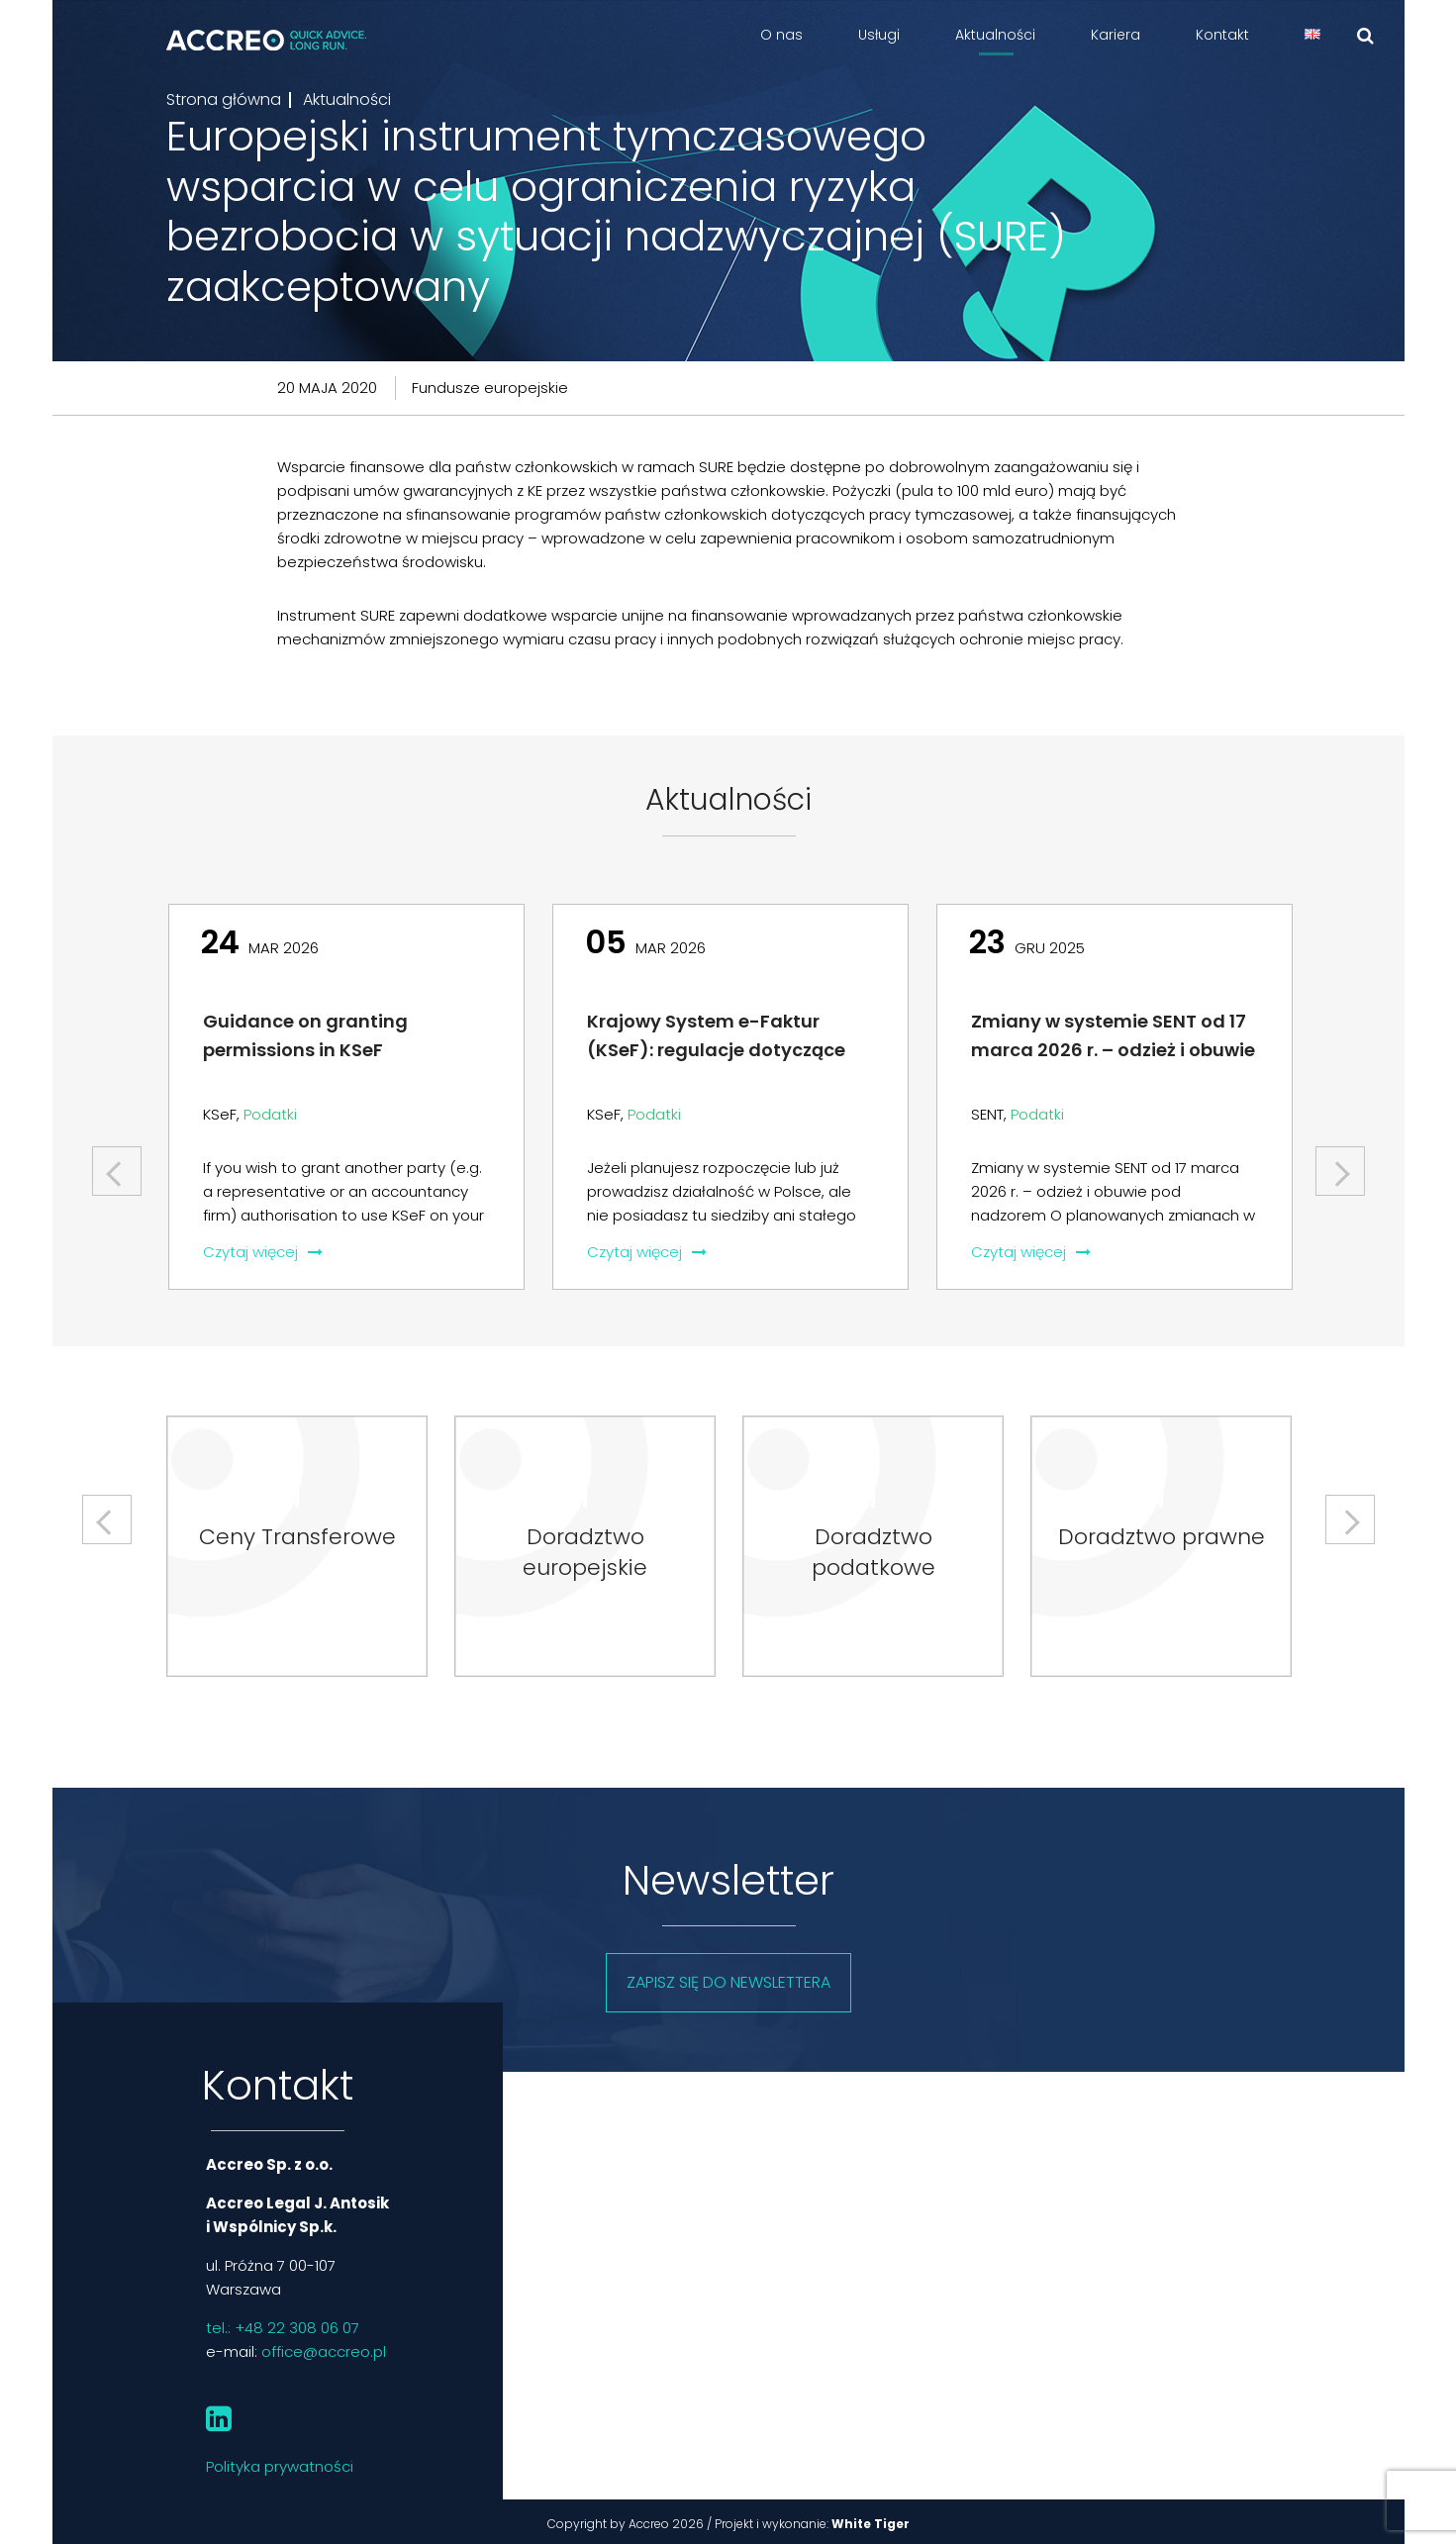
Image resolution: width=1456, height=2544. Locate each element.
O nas (781, 35)
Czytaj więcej (263, 1251)
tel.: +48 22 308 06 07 (282, 2327)
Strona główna (223, 100)
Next (1339, 1163)
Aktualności (995, 35)
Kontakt (1222, 35)
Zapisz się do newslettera (728, 1982)
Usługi (879, 35)
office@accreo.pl (323, 2351)
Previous (119, 1163)
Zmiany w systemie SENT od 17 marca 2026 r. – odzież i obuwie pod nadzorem (1113, 1050)
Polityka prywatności (279, 2466)
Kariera (1115, 35)
